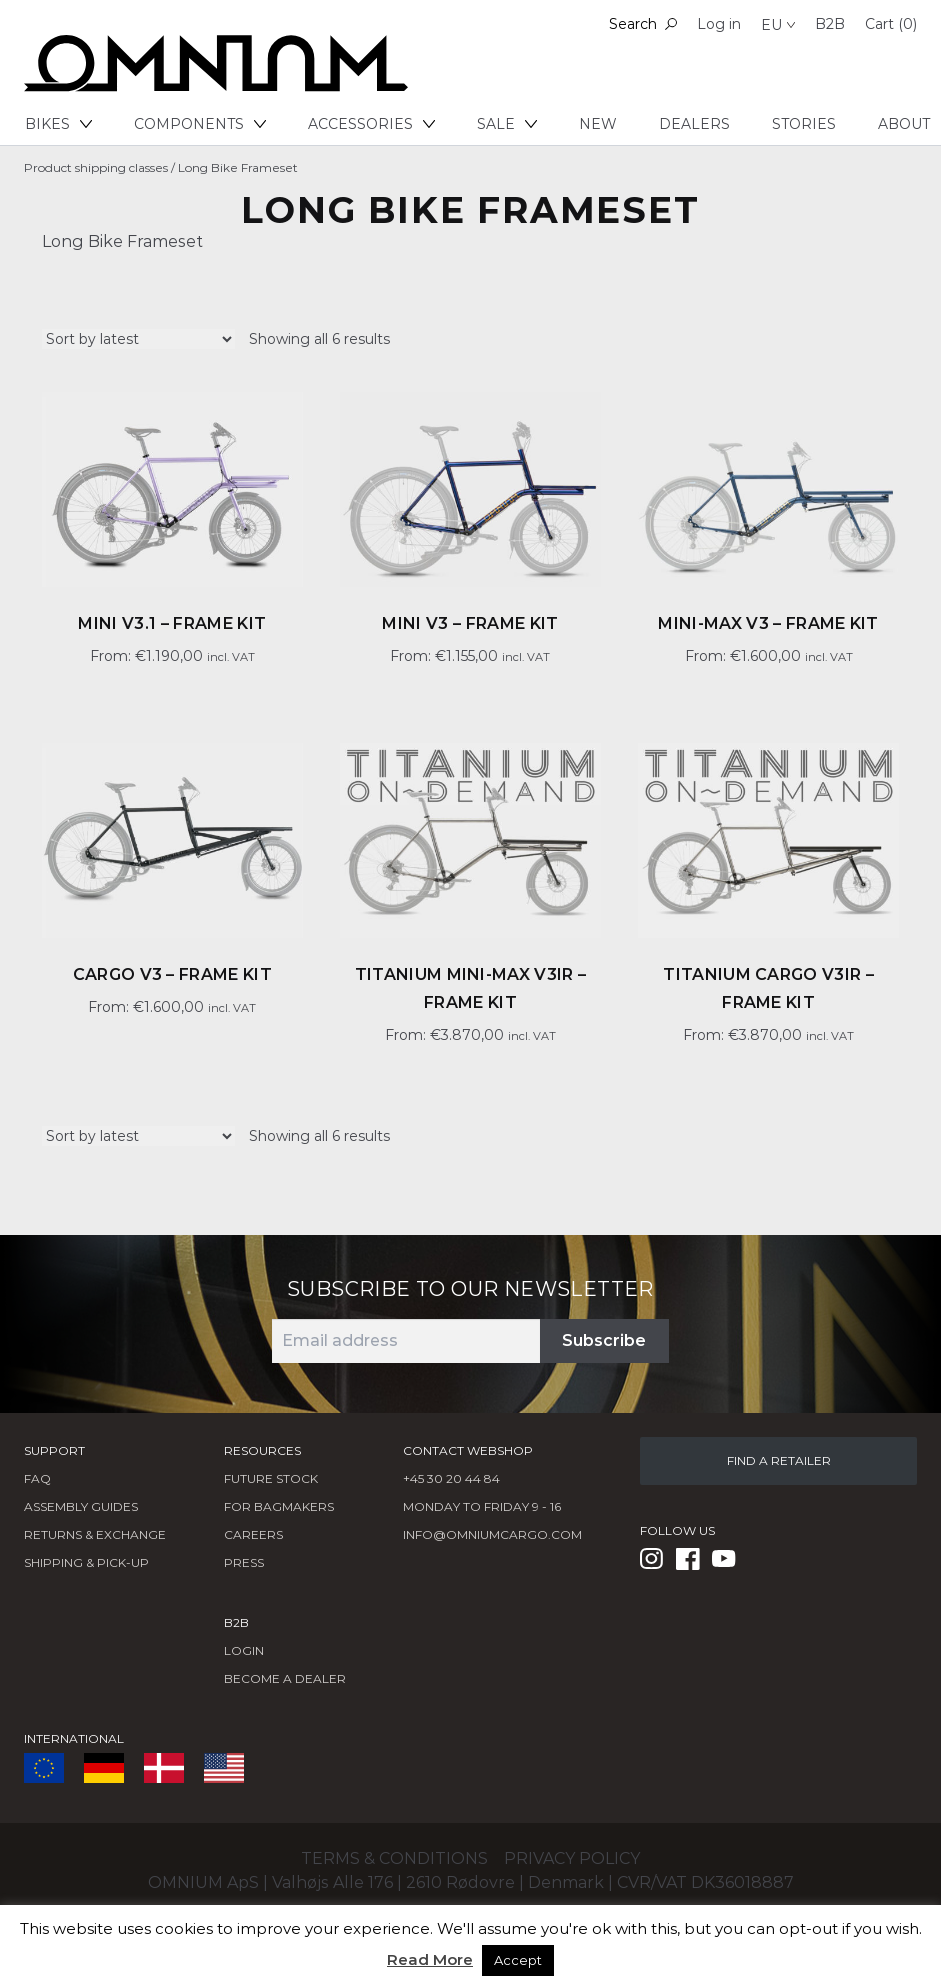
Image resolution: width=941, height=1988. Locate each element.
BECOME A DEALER (285, 1678)
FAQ (37, 1478)
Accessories (371, 124)
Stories (804, 124)
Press (244, 1562)
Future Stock (271, 1478)
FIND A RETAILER (779, 1460)
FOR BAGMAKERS (279, 1506)
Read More (430, 1959)
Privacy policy (572, 1858)
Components (200, 124)
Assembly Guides (81, 1506)
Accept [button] (518, 1960)
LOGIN (244, 1650)
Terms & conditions (394, 1858)
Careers (253, 1534)
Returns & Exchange (95, 1534)
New (598, 124)
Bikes (58, 124)
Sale (507, 124)
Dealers (694, 124)
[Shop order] (138, 339)
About (904, 124)
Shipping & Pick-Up (86, 1562)
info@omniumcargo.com (492, 1534)
